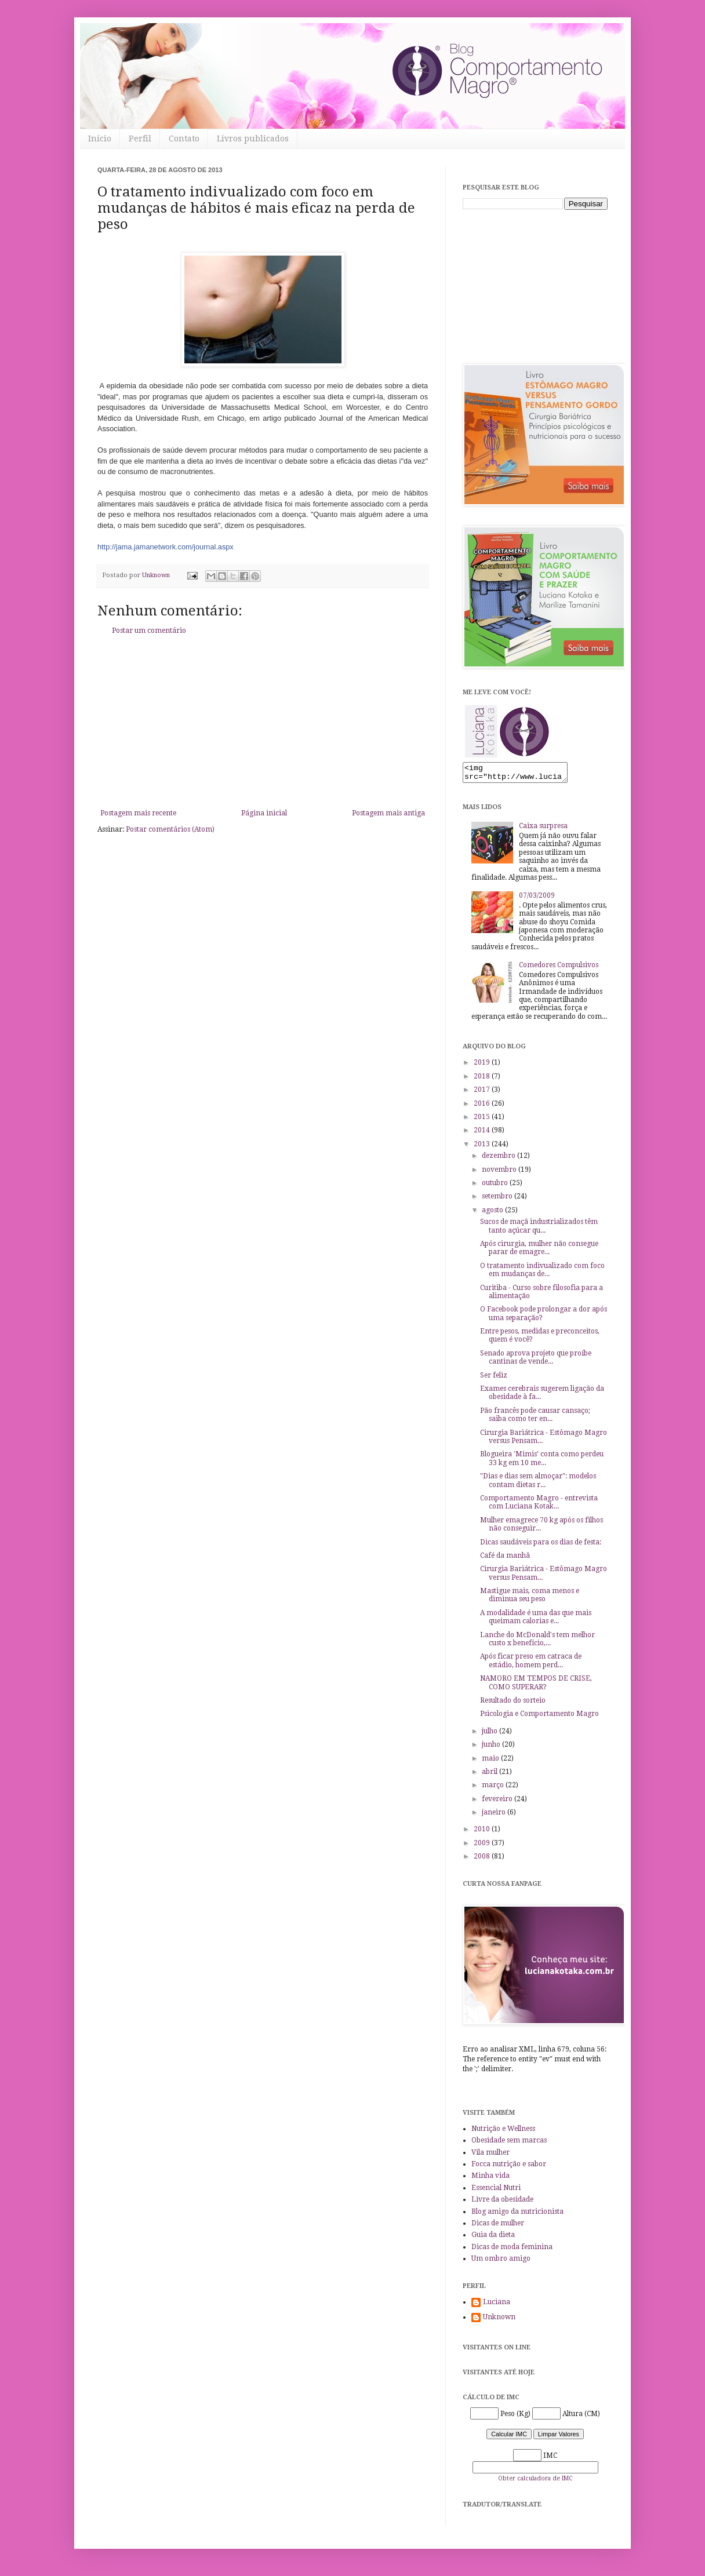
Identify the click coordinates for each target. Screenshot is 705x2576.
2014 (483, 1133)
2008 (483, 1860)
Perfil (140, 138)
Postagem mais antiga (388, 813)
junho (492, 1748)
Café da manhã (505, 1559)
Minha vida (490, 2179)
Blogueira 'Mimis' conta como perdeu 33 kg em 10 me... (542, 1461)
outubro (496, 1186)
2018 (483, 1080)
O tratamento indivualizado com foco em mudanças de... (542, 1273)
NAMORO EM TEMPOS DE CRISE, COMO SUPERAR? (536, 1686)
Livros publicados (253, 138)
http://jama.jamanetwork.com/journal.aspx (165, 546)
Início (99, 138)
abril (490, 1775)
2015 (483, 1120)
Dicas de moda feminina (512, 2250)
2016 (483, 1107)
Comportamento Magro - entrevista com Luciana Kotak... (539, 1505)
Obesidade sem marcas (509, 2144)
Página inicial (264, 813)
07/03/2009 (537, 899)
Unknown (499, 2320)
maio (491, 1762)
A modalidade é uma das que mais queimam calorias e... (535, 1620)
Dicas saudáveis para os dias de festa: (540, 1546)
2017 (483, 1093)
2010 (483, 1832)
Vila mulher (490, 2156)
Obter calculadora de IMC (535, 2482)
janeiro (494, 1816)
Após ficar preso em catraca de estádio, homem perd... (531, 1664)
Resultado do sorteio (513, 1704)
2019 (483, 1066)
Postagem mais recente (138, 813)
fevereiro (498, 1802)
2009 (483, 1846)
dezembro (499, 1159)
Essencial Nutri (496, 2191)
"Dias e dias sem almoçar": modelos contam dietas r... (538, 1483)
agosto (493, 1213)
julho (490, 1734)
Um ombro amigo (500, 2262)
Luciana (496, 2305)
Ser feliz (493, 1379)
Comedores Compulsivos (558, 968)
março (494, 1788)
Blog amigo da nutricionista (517, 2215)
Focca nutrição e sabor (508, 2167)
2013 (483, 1147)
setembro (498, 1200)
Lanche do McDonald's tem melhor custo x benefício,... (537, 1642)
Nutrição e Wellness (503, 2132)
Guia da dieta (493, 2238)
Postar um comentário (149, 630)
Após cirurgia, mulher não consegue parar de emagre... (539, 1251)
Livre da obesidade (502, 2203)
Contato (184, 138)
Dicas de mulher (497, 2226)
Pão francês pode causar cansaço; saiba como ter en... (535, 1418)
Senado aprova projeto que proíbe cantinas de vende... (535, 1361)
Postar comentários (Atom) (170, 829)
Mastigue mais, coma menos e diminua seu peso (529, 1598)
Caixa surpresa (543, 829)
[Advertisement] (263, 722)
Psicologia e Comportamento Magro (539, 1717)
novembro (500, 1173)
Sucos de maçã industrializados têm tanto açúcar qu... (539, 1229)
